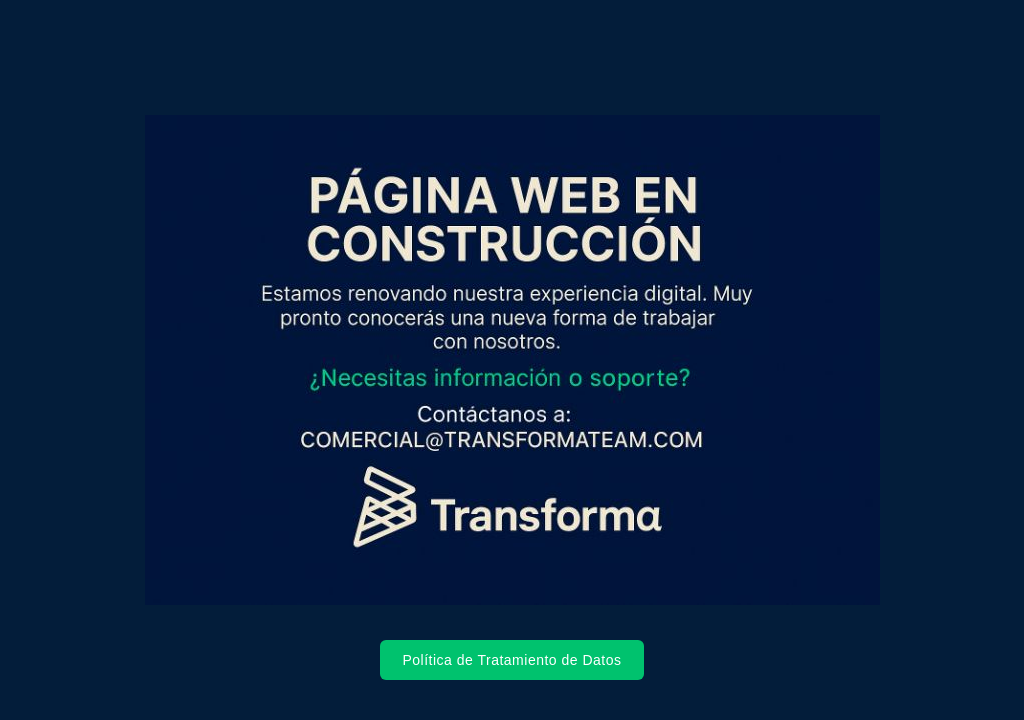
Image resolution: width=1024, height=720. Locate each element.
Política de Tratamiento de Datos (511, 660)
